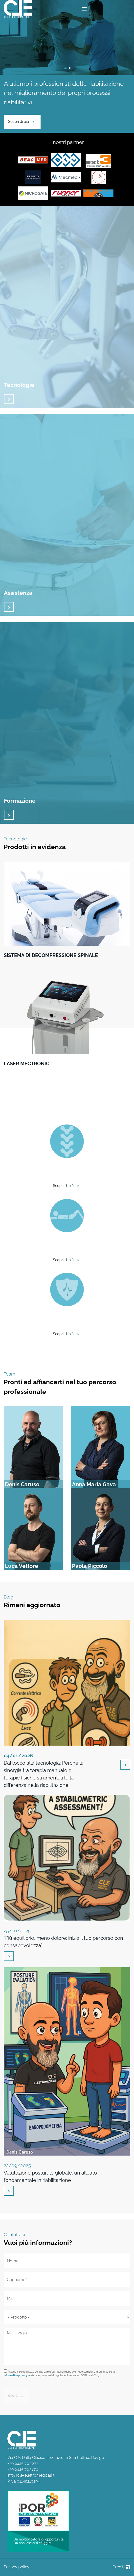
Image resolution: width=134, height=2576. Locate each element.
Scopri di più (18, 121)
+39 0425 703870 (22, 2469)
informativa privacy (15, 2375)
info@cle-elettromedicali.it (30, 2475)
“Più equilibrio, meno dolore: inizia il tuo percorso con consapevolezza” (63, 1938)
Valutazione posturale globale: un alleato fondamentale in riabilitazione (50, 2172)
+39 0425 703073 (22, 2463)
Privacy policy (16, 2567)
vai (9, 399)
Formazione (20, 800)
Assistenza (18, 592)
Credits (121, 2567)
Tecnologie (19, 384)
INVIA (13, 2396)
